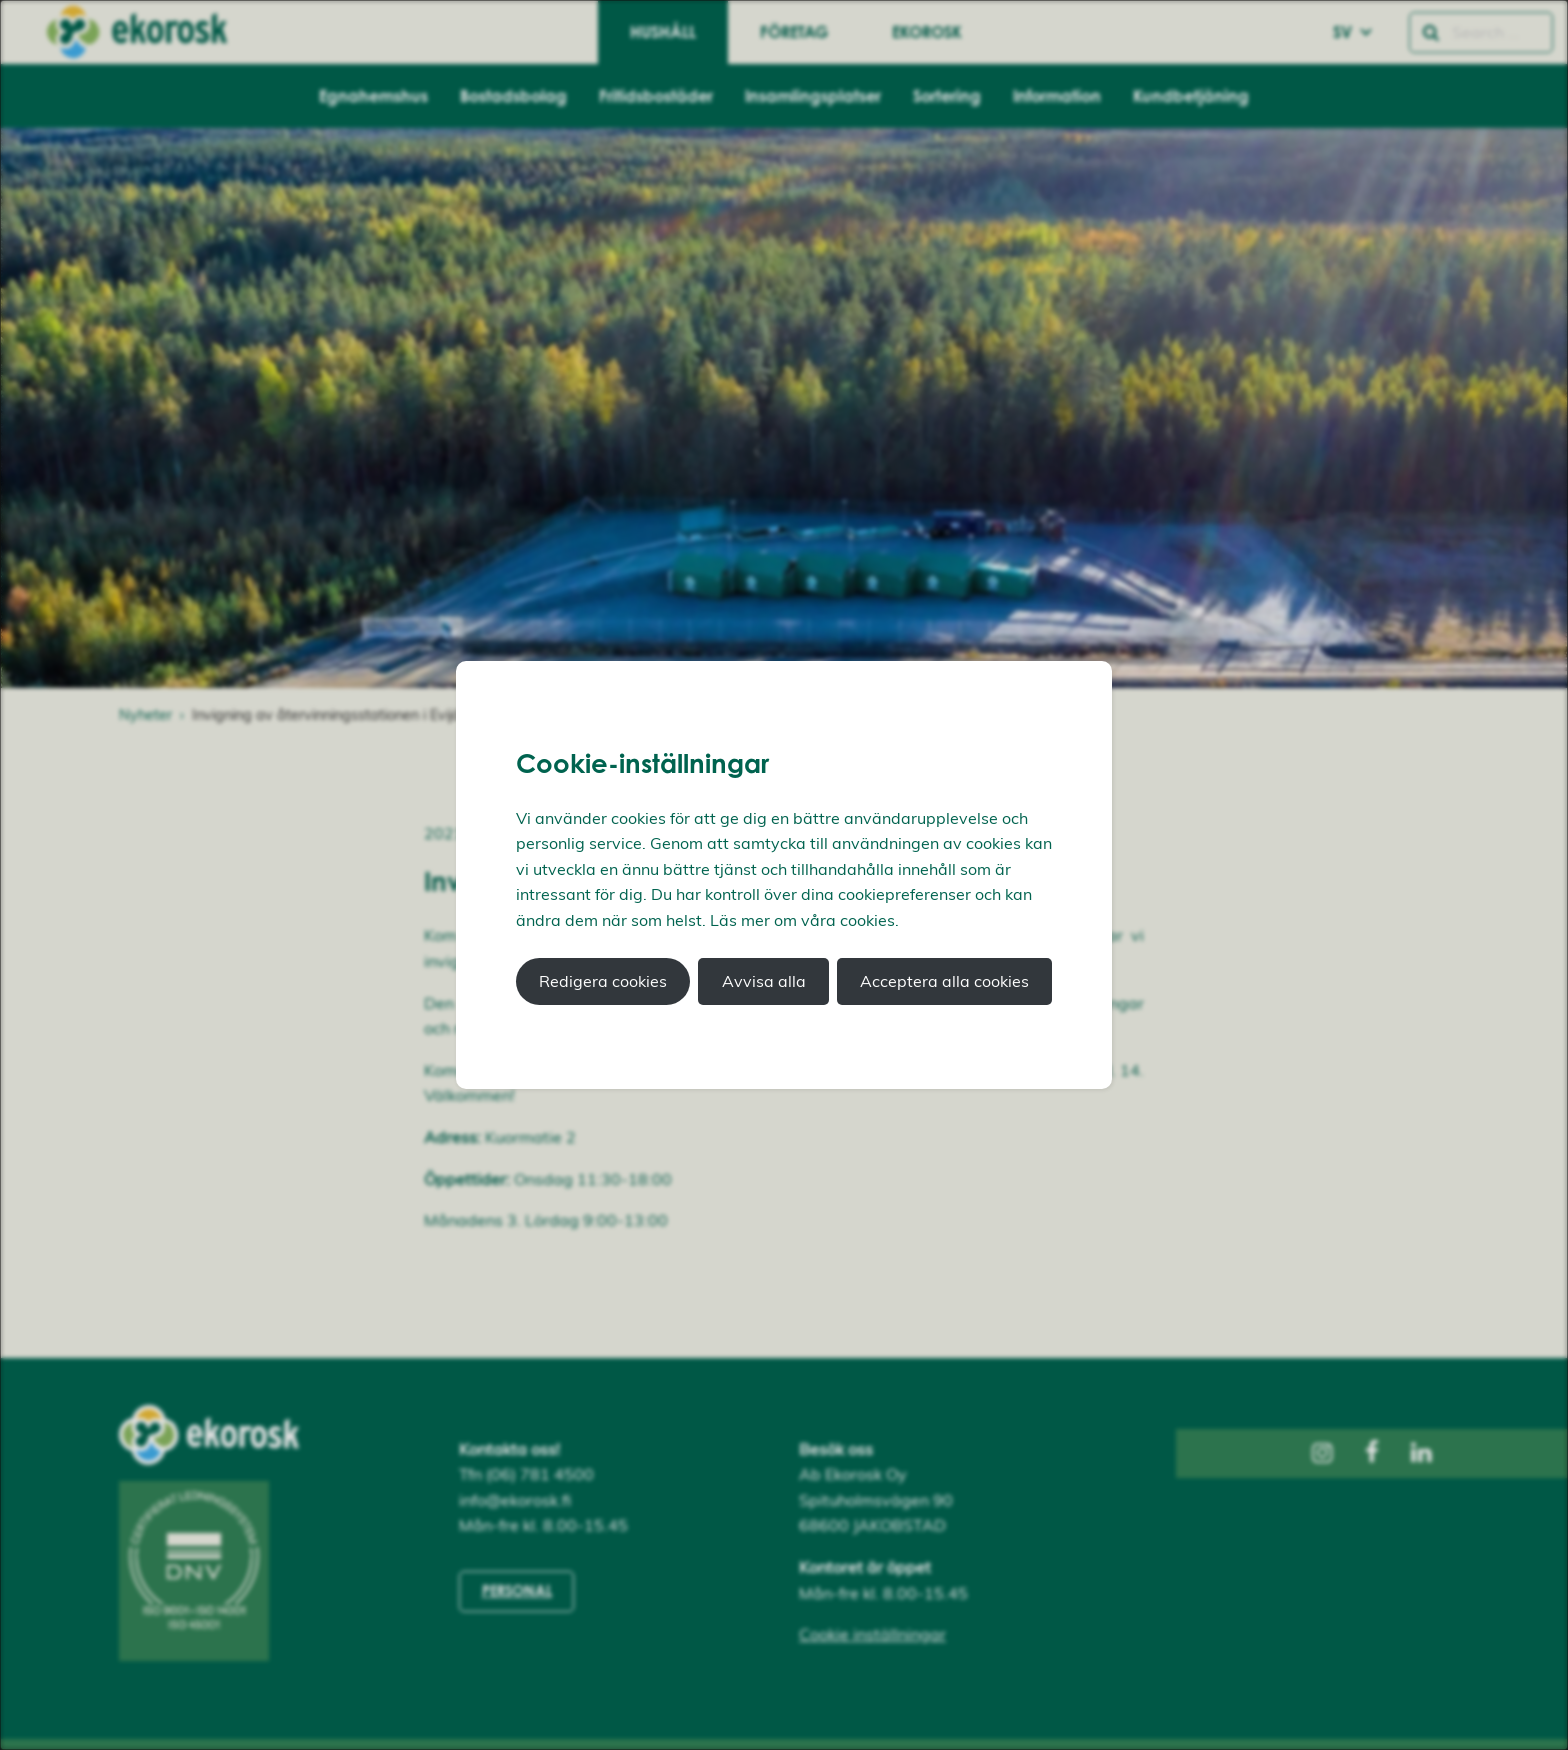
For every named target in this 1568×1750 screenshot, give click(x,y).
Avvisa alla (764, 981)
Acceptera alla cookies (944, 981)
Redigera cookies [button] (603, 981)
